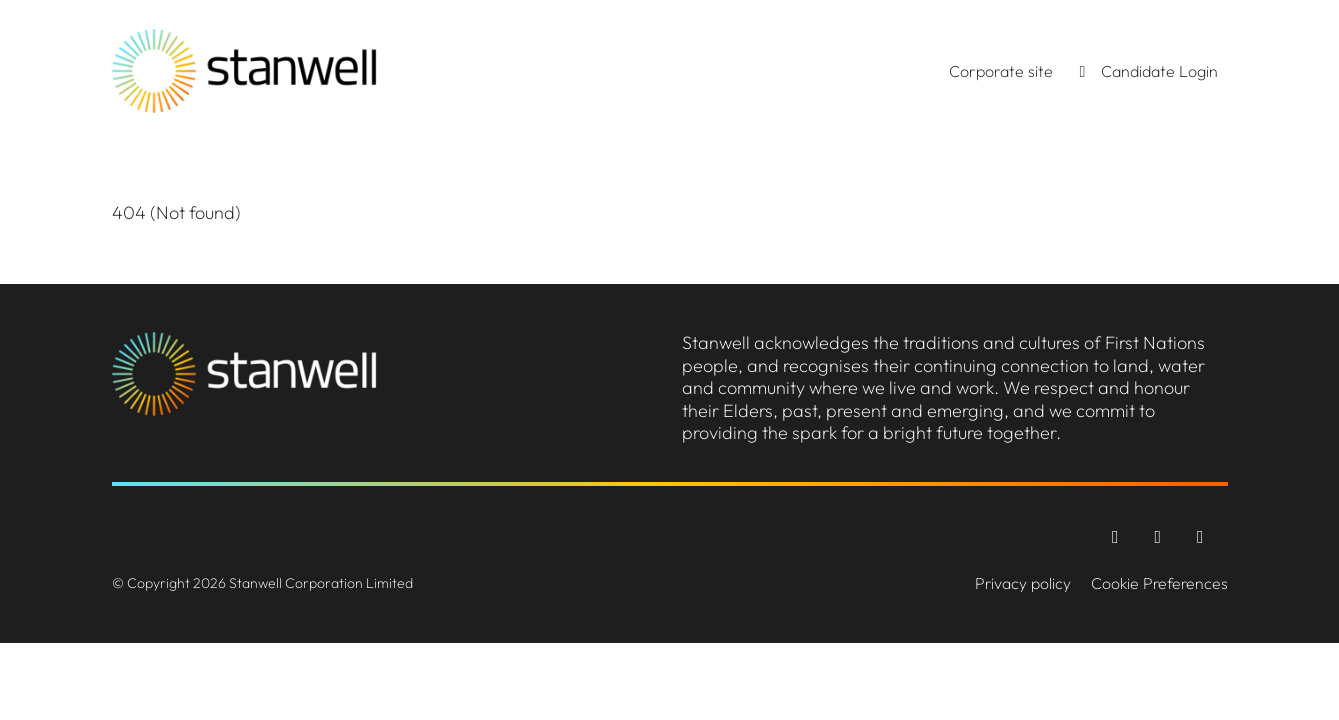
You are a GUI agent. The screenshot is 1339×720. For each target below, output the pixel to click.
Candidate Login (1145, 71)
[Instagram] (1160, 536)
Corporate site (1001, 71)
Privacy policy (1023, 583)
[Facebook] (1117, 536)
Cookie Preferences (1159, 583)
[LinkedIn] (1200, 536)
